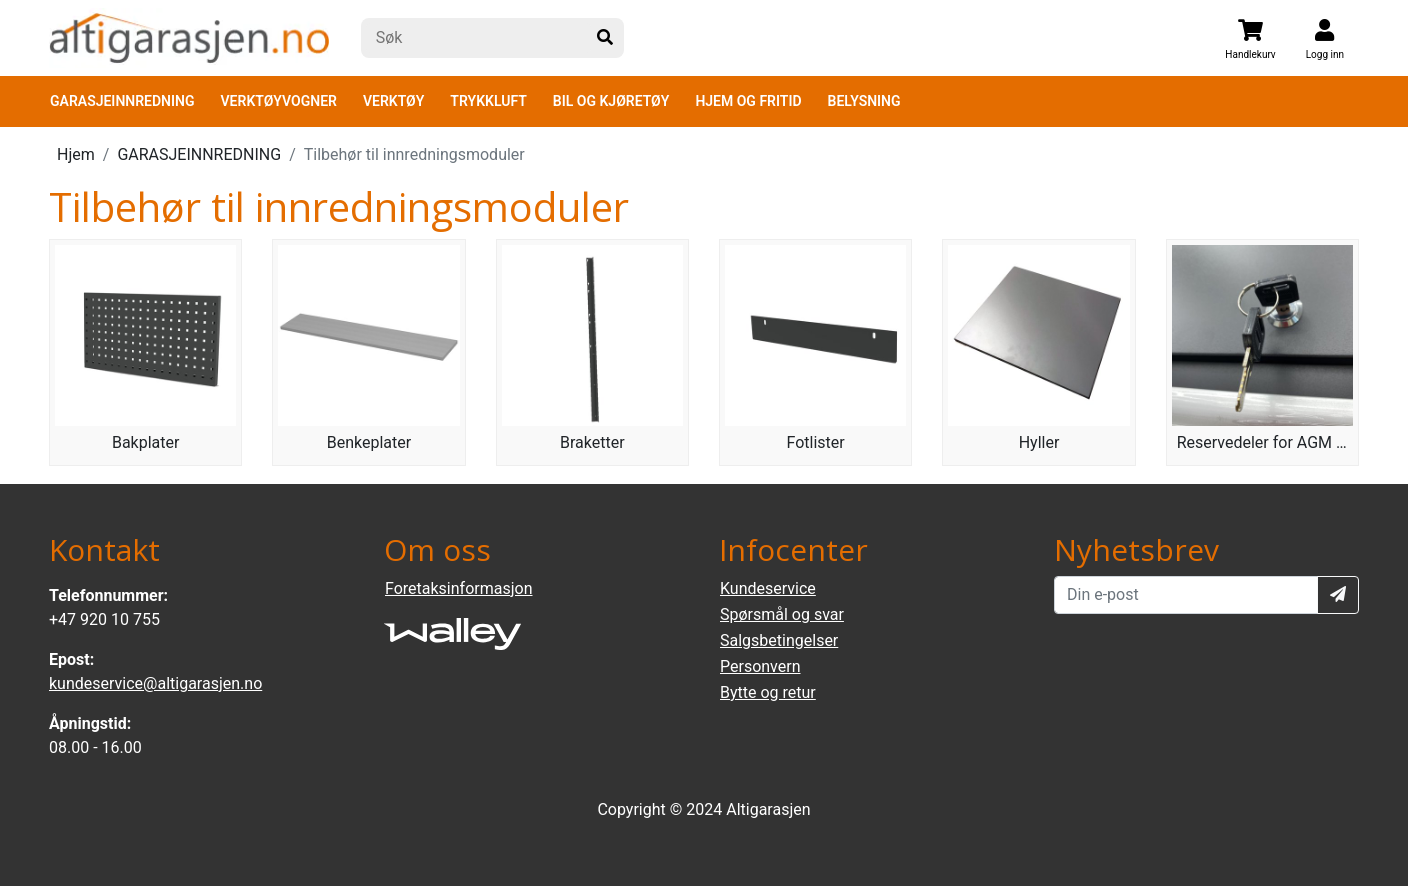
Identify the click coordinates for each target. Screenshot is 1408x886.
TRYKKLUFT (488, 101)
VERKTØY (393, 101)
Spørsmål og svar (782, 614)
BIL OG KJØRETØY (611, 101)
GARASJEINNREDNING (122, 101)
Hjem (76, 154)
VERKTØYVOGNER (279, 101)
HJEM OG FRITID (748, 101)
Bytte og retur (768, 692)
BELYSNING (864, 101)
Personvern (760, 666)
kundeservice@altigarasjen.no (155, 683)
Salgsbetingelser (779, 640)
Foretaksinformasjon (458, 588)
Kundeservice (768, 588)
